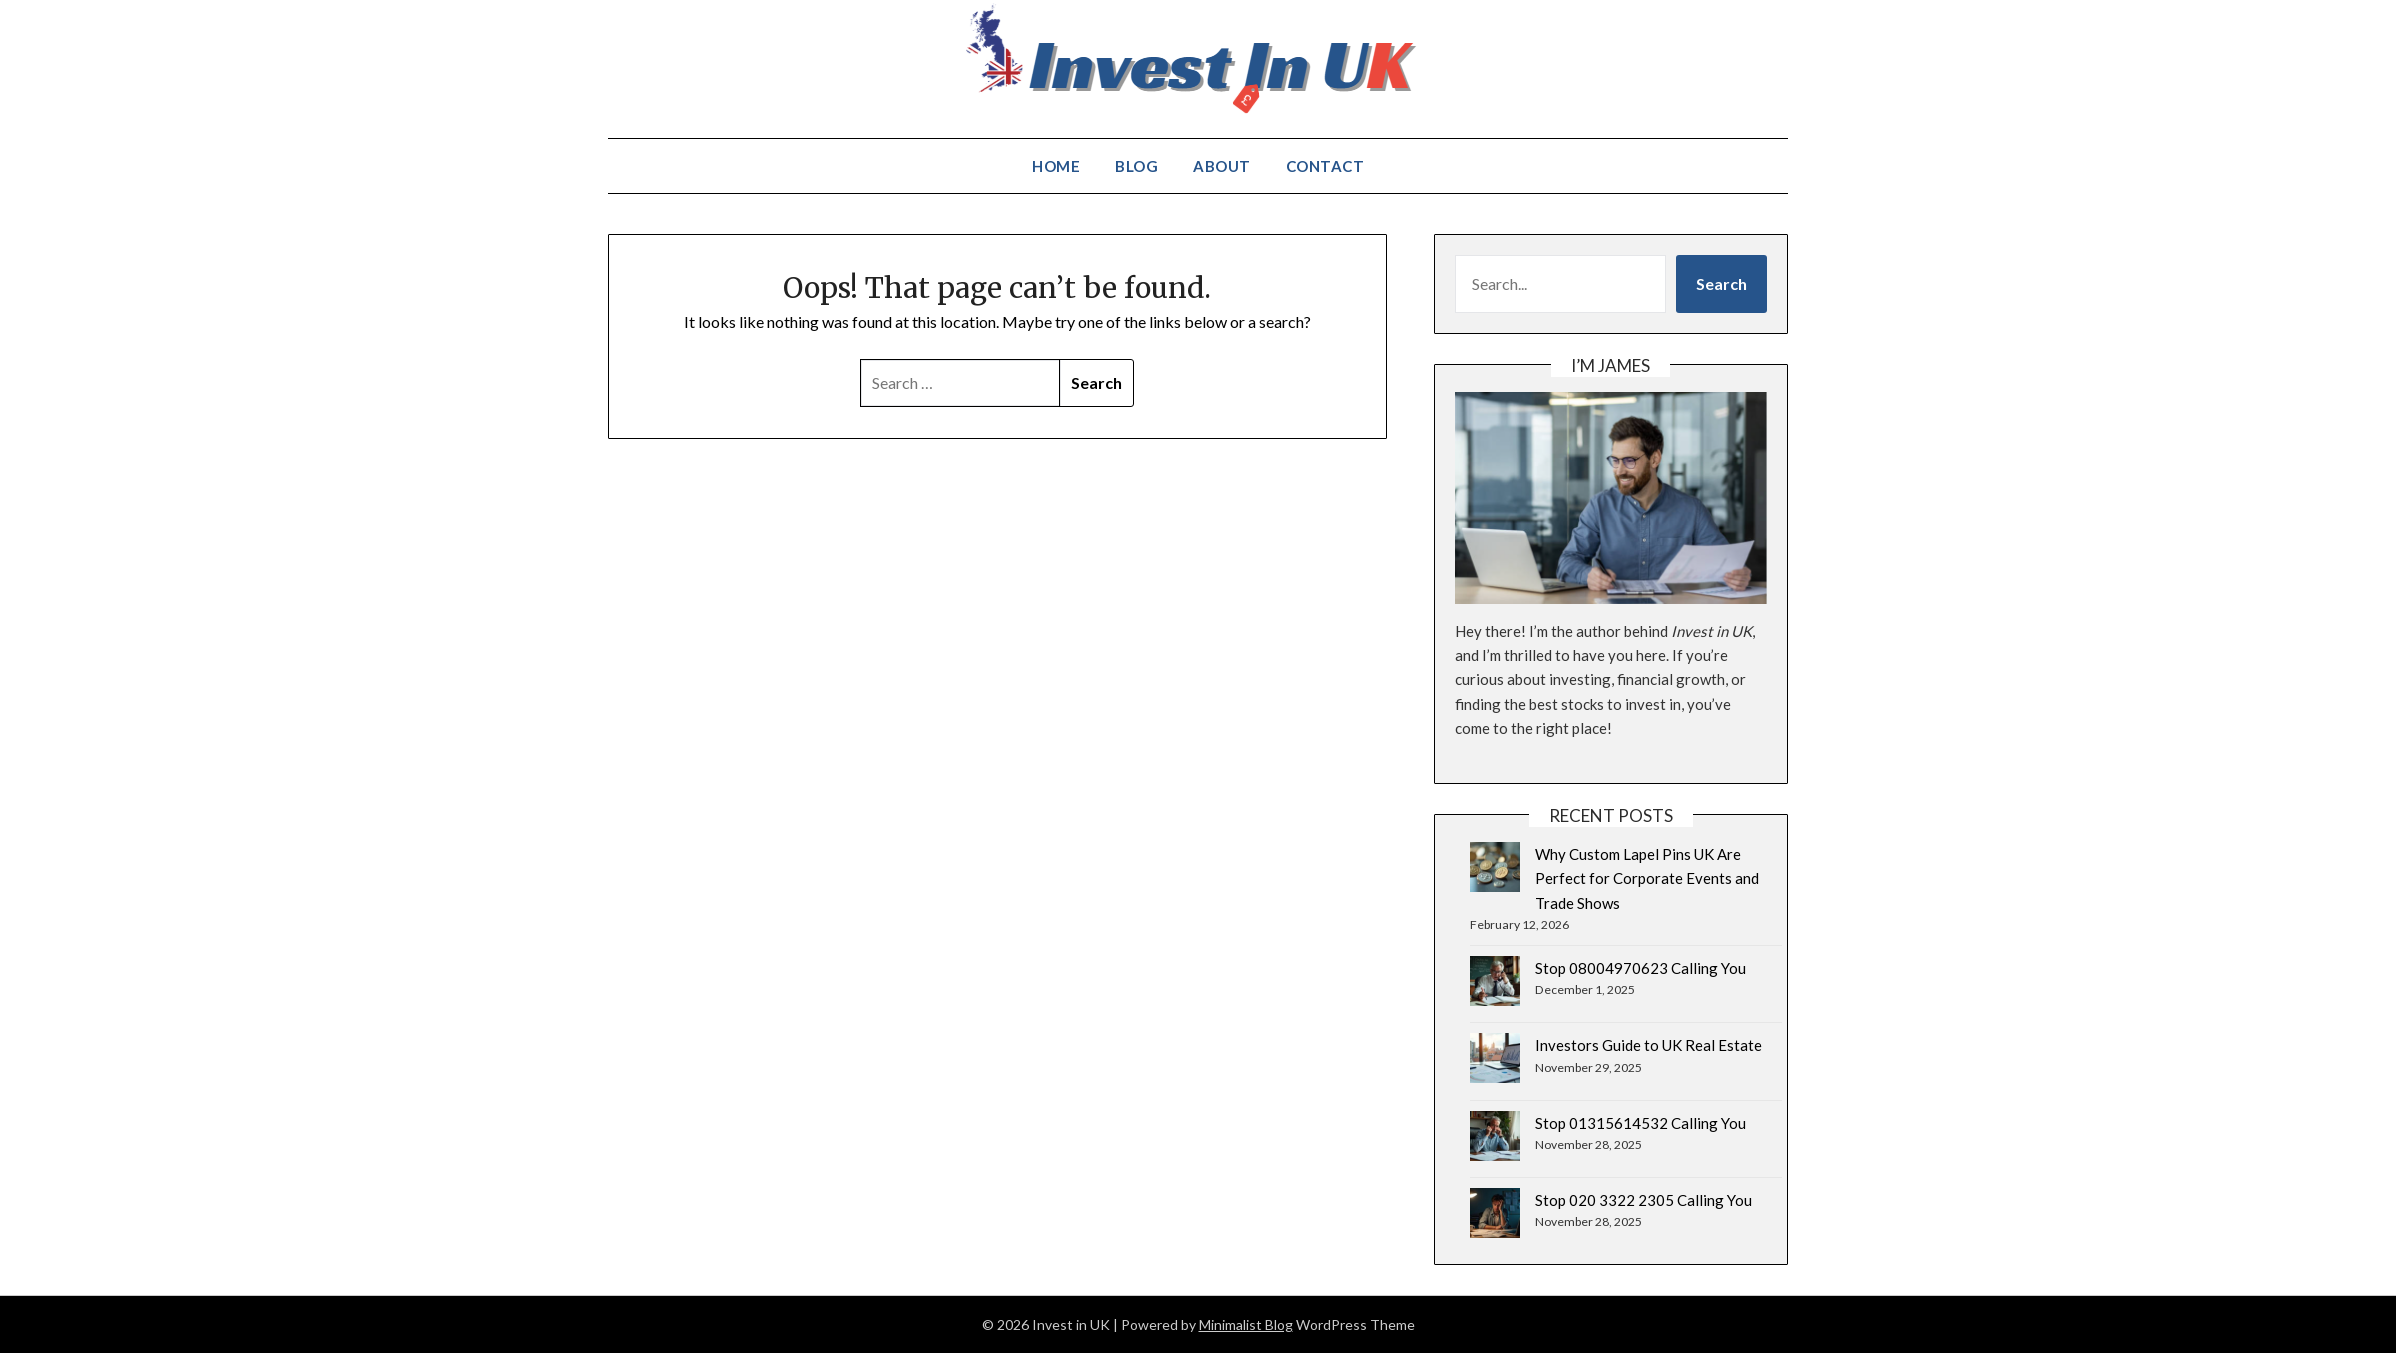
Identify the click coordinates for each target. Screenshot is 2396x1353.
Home (1056, 166)
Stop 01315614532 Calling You (1640, 1123)
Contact (1325, 166)
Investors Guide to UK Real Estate (1648, 1045)
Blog (1136, 166)
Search (1721, 283)
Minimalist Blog (1246, 1324)
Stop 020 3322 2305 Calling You (1643, 1200)
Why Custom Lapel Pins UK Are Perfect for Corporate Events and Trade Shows (1647, 878)
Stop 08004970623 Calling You (1640, 968)
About (1222, 166)
